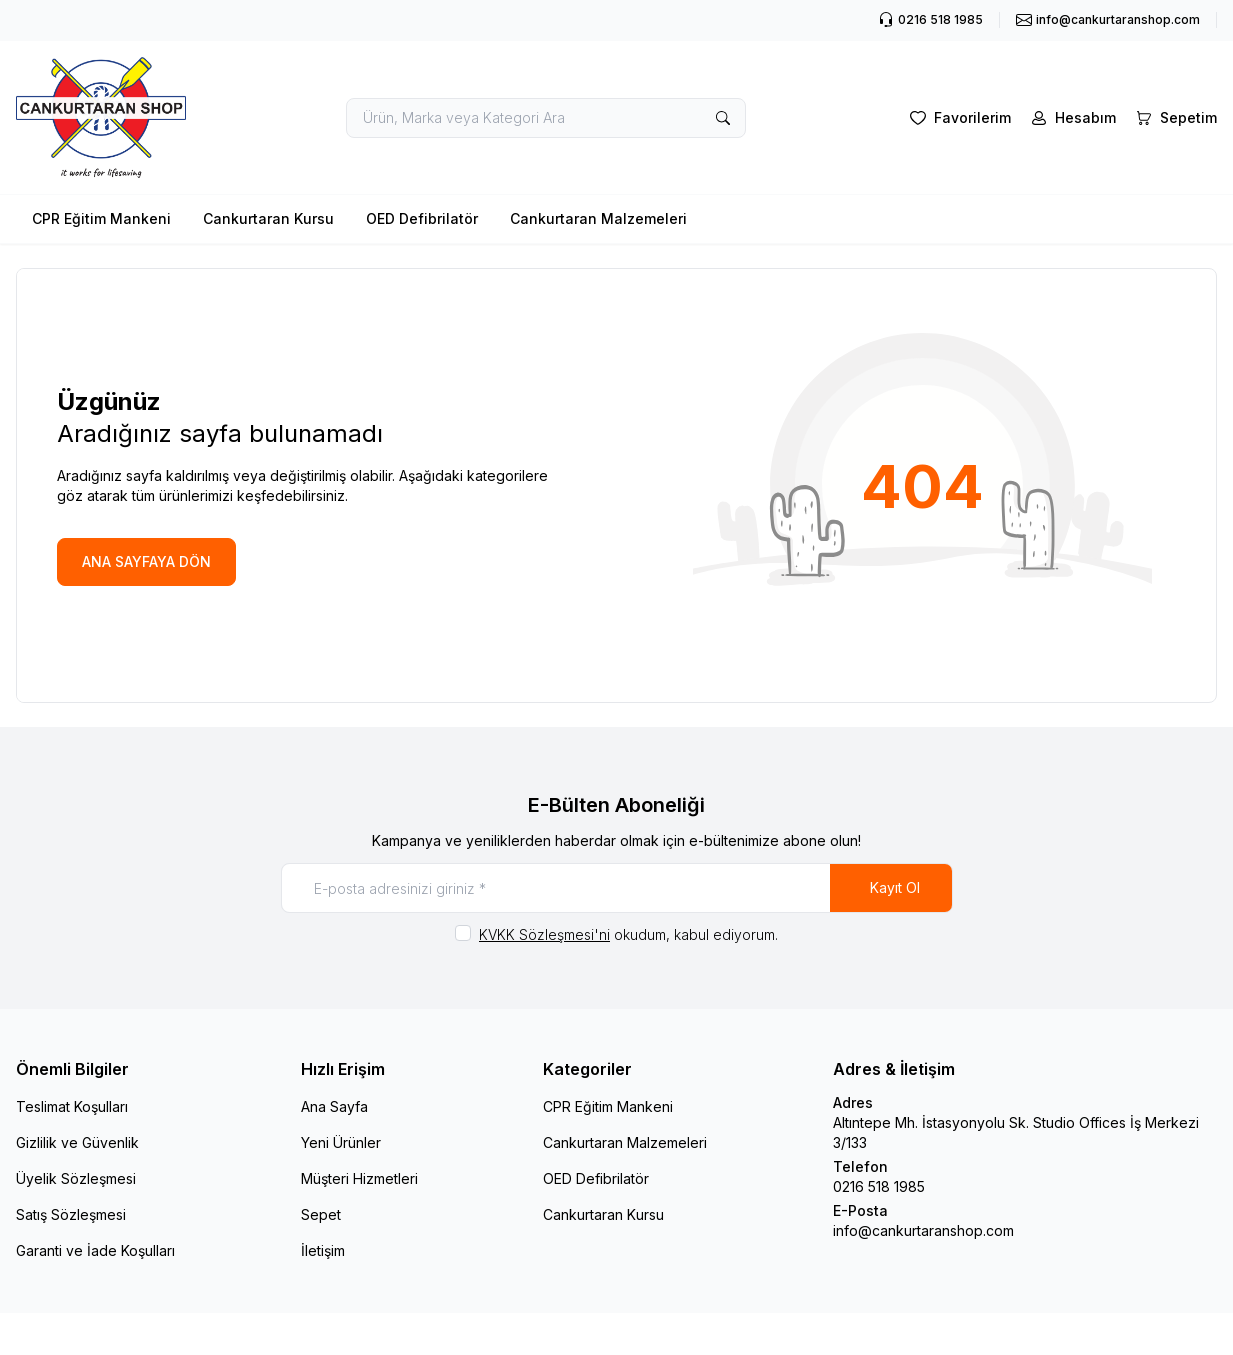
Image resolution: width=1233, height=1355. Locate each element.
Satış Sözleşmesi (71, 1214)
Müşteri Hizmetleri (359, 1178)
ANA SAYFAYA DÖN (146, 561)
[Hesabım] (1071, 118)
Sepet (321, 1214)
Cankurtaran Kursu (268, 218)
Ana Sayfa (334, 1106)
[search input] (546, 118)
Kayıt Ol (895, 887)
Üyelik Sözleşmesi (76, 1178)
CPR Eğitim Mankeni (101, 218)
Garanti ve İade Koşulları (95, 1250)
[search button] (723, 118)
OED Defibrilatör (422, 218)
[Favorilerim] (958, 118)
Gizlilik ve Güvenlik (77, 1142)
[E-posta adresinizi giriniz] (617, 888)
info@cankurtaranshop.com (923, 1230)
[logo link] (101, 117)
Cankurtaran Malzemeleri (598, 218)
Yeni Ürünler (341, 1142)
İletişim (323, 1250)
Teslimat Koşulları (72, 1106)
